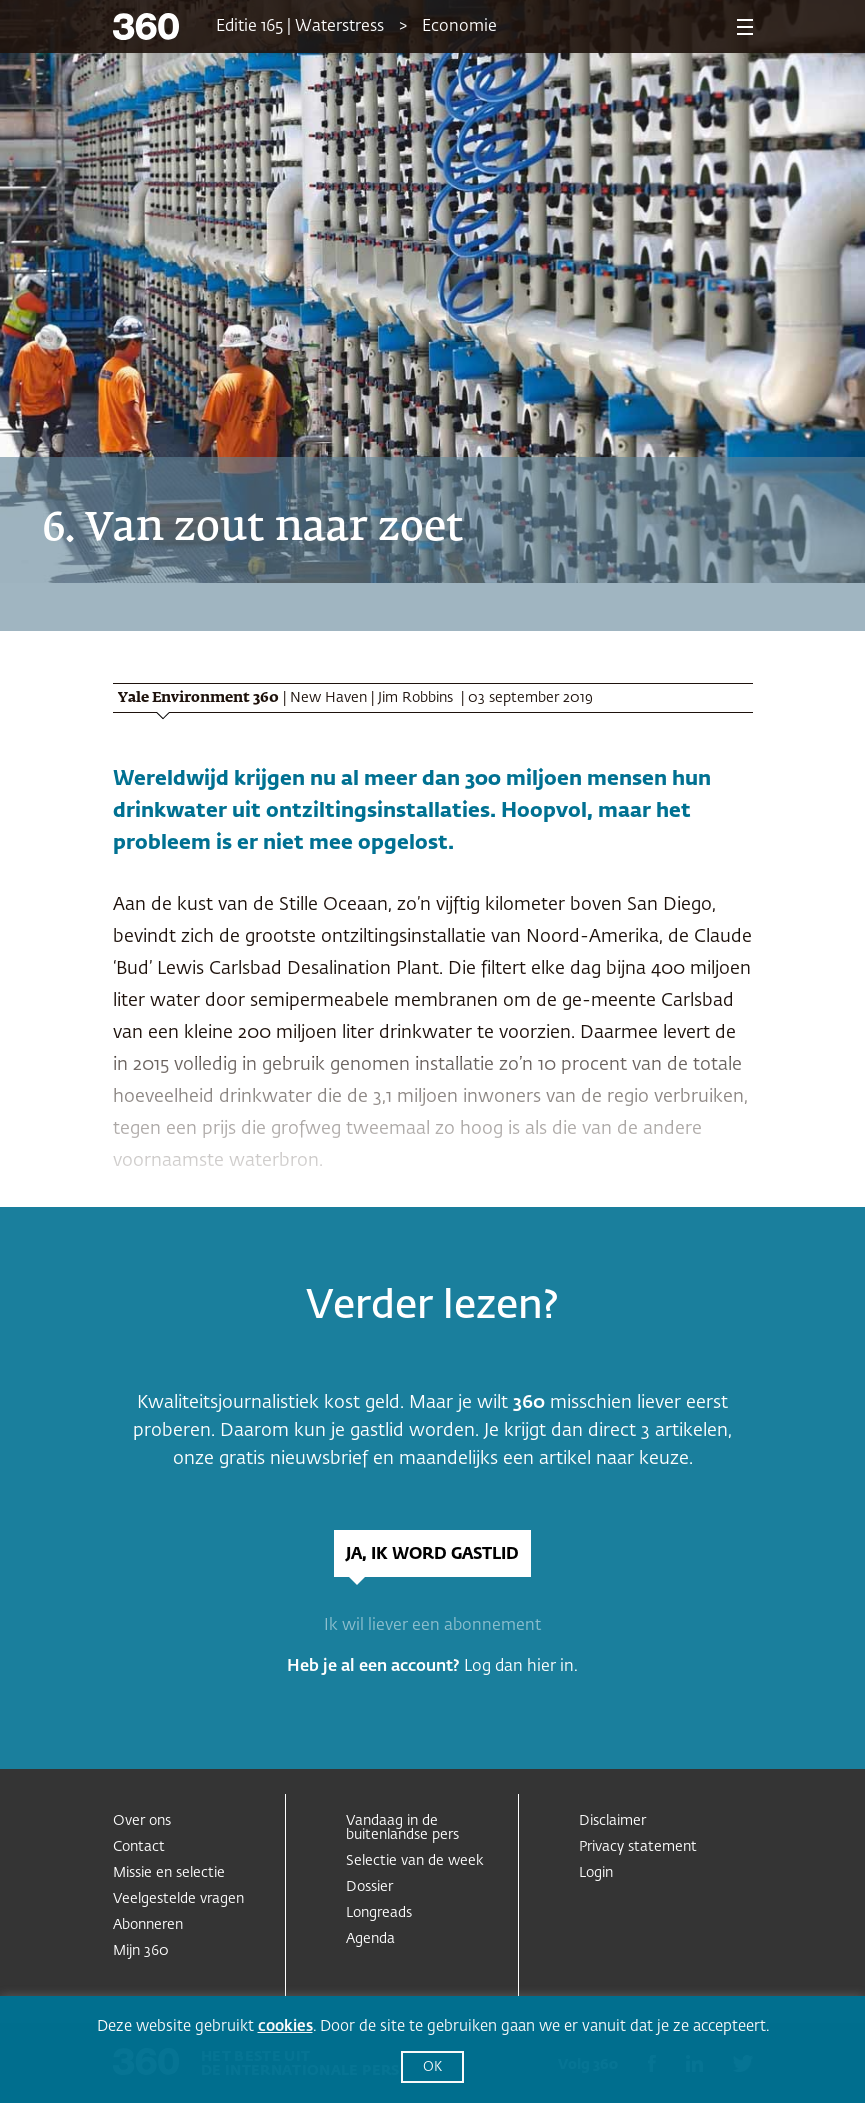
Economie (459, 27)
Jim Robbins (417, 698)
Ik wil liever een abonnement (432, 1626)
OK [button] (432, 2067)
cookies (285, 2026)
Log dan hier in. (521, 1667)
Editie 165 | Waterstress (300, 27)
